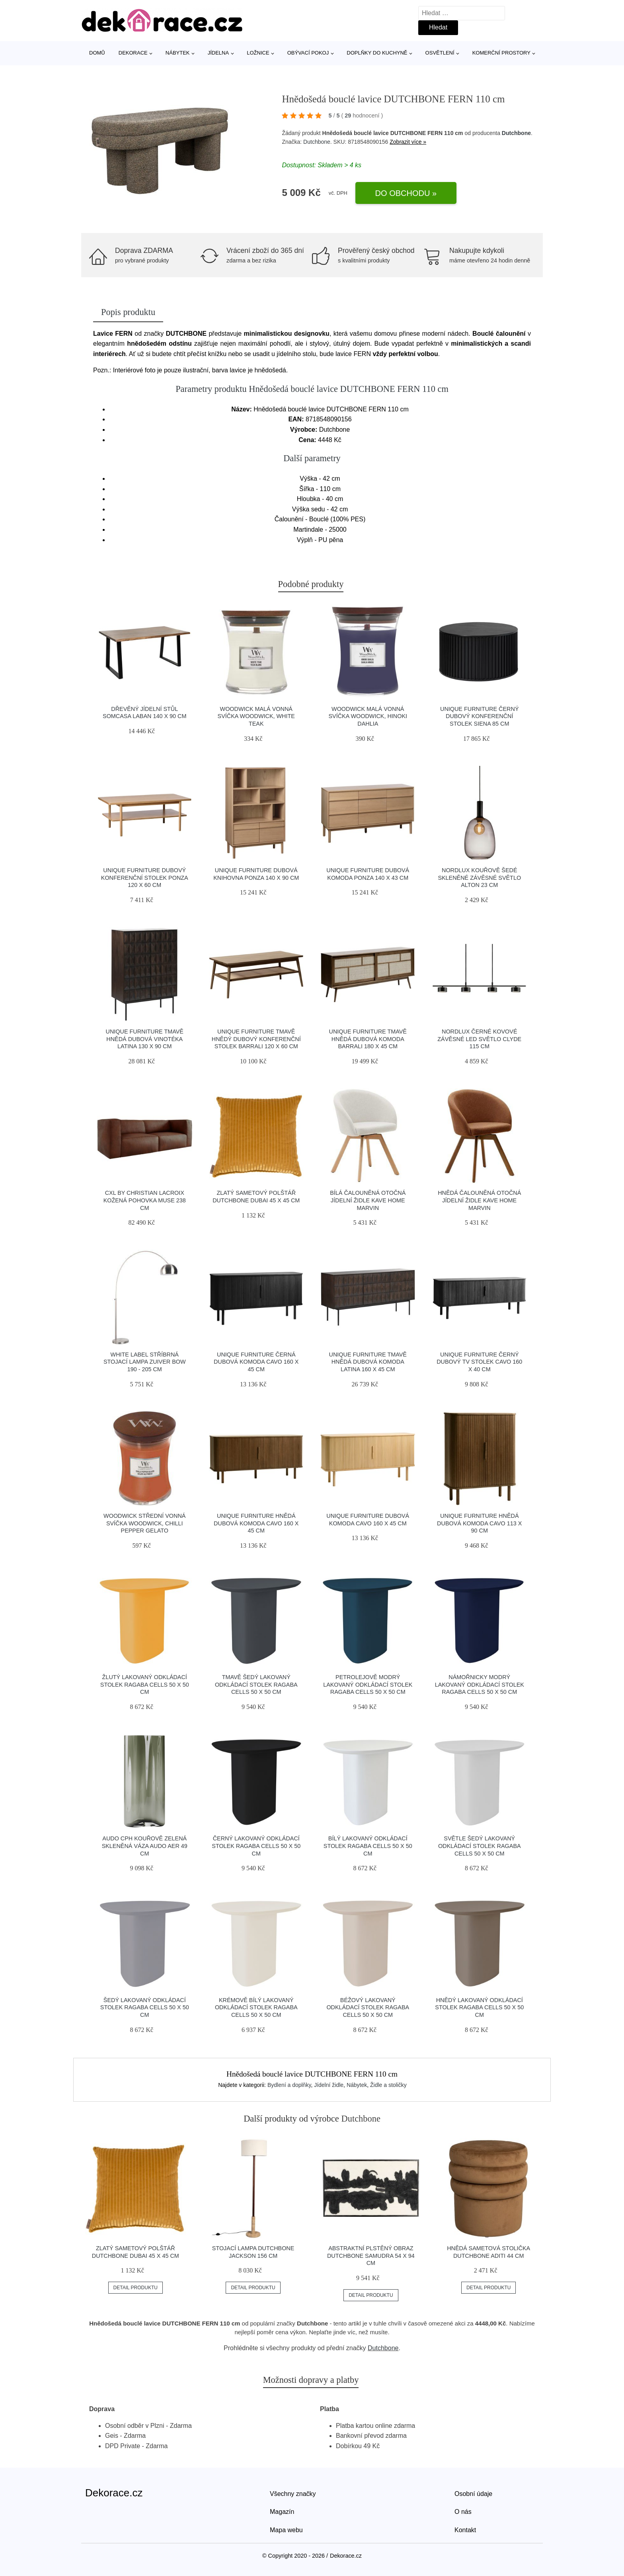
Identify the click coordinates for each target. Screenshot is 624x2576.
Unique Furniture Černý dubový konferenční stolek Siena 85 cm (479, 716)
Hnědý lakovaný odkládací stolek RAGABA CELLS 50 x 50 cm (479, 2007)
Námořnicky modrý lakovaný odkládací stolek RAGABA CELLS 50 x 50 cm (479, 1684)
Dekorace (133, 53)
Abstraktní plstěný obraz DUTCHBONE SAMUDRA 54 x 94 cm (371, 2255)
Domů (97, 53)
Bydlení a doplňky (289, 2085)
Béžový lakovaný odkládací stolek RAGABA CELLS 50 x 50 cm (367, 2007)
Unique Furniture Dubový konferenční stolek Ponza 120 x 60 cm (144, 877)
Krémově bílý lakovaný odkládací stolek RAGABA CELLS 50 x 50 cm (256, 2007)
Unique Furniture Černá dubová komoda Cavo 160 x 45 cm (256, 1361)
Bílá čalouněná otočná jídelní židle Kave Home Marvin (368, 1200)
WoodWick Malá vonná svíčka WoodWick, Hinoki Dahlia (368, 716)
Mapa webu (286, 2530)
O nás (463, 2511)
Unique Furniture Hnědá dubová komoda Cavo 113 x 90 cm (479, 1523)
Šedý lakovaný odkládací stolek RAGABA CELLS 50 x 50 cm (144, 2007)
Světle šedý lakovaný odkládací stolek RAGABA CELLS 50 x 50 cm (479, 1845)
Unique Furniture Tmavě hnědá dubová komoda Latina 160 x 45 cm (368, 1361)
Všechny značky (293, 2493)
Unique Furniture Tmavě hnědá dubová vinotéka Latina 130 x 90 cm (144, 1038)
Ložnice (258, 53)
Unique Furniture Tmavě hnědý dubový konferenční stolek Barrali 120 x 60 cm (256, 1038)
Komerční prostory (501, 53)
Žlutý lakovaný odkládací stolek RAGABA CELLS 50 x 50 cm (144, 1684)
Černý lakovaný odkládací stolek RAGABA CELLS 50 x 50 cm (256, 1845)
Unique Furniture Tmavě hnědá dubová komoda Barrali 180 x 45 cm (368, 1038)
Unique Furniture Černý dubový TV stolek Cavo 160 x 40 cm (479, 1361)
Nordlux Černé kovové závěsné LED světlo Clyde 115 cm (479, 1038)
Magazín (282, 2511)
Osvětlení (439, 53)
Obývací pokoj (308, 53)
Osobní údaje (473, 2493)
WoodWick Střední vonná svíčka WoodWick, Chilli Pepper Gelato (144, 1523)
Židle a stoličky (388, 2085)
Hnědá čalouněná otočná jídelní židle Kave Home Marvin (479, 1200)
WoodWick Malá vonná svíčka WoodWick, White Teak (256, 716)
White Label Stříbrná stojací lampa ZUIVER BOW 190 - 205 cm (144, 1361)
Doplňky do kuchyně (377, 53)
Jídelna (218, 53)
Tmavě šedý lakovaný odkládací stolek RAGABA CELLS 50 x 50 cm (256, 1684)
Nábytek (178, 53)
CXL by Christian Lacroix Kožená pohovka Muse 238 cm (144, 1200)
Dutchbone (516, 133)
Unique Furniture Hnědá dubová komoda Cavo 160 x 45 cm (256, 1523)
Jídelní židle (328, 2085)
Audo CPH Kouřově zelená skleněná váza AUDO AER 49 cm (144, 1845)
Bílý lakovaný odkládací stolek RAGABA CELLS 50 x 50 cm (368, 1845)
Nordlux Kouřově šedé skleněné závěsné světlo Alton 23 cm (479, 877)
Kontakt (465, 2530)
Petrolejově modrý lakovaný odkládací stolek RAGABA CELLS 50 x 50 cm (367, 1684)
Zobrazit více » (408, 142)
